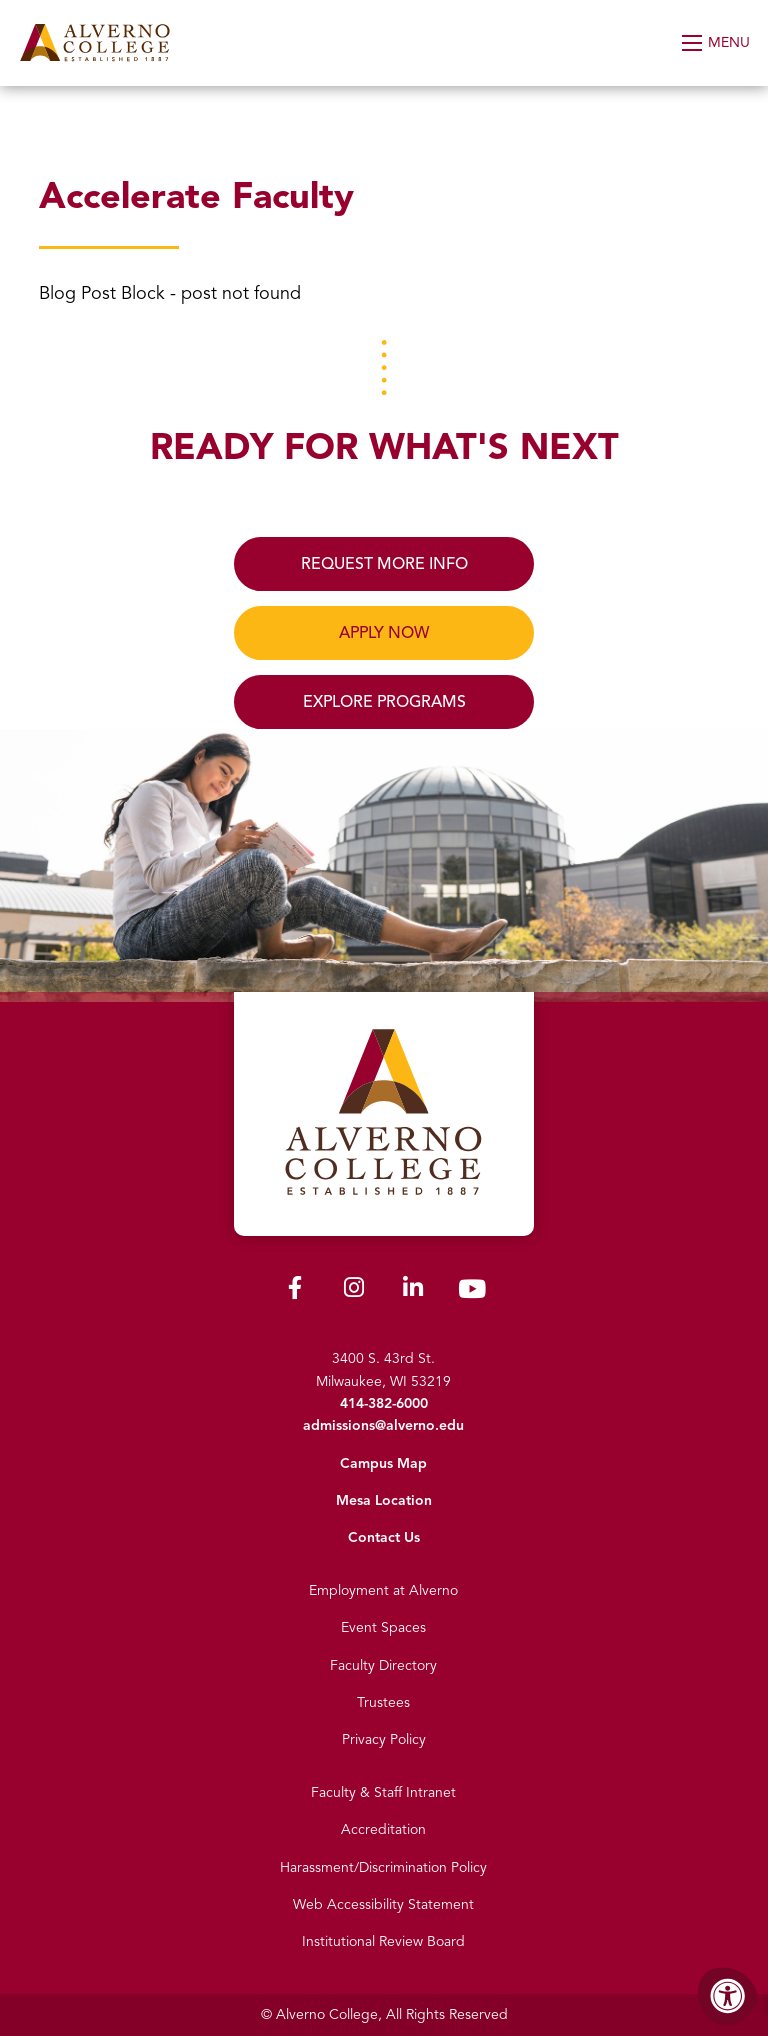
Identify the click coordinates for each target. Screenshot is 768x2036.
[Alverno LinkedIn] (413, 1291)
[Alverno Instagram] (354, 1291)
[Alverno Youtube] (472, 1293)
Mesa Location (384, 1500)
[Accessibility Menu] (728, 1996)
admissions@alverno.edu (383, 1425)
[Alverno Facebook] (295, 1291)
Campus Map (383, 1463)
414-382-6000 (384, 1403)
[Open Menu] (717, 43)
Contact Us (384, 1537)
